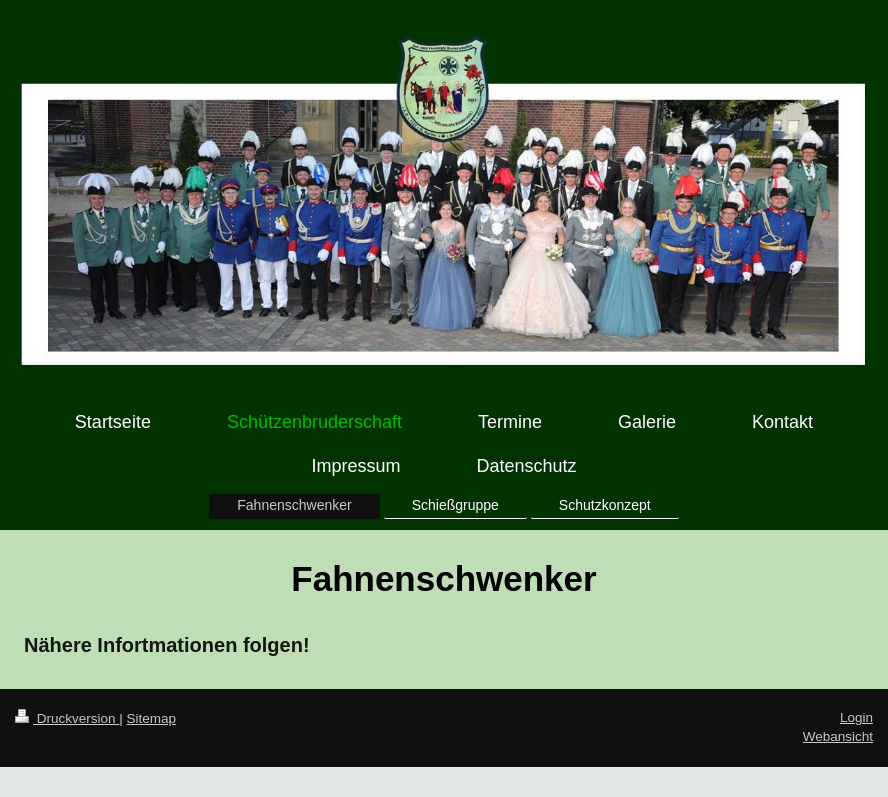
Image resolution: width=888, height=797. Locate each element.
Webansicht (838, 736)
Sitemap (152, 718)
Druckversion (67, 718)
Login (856, 717)
